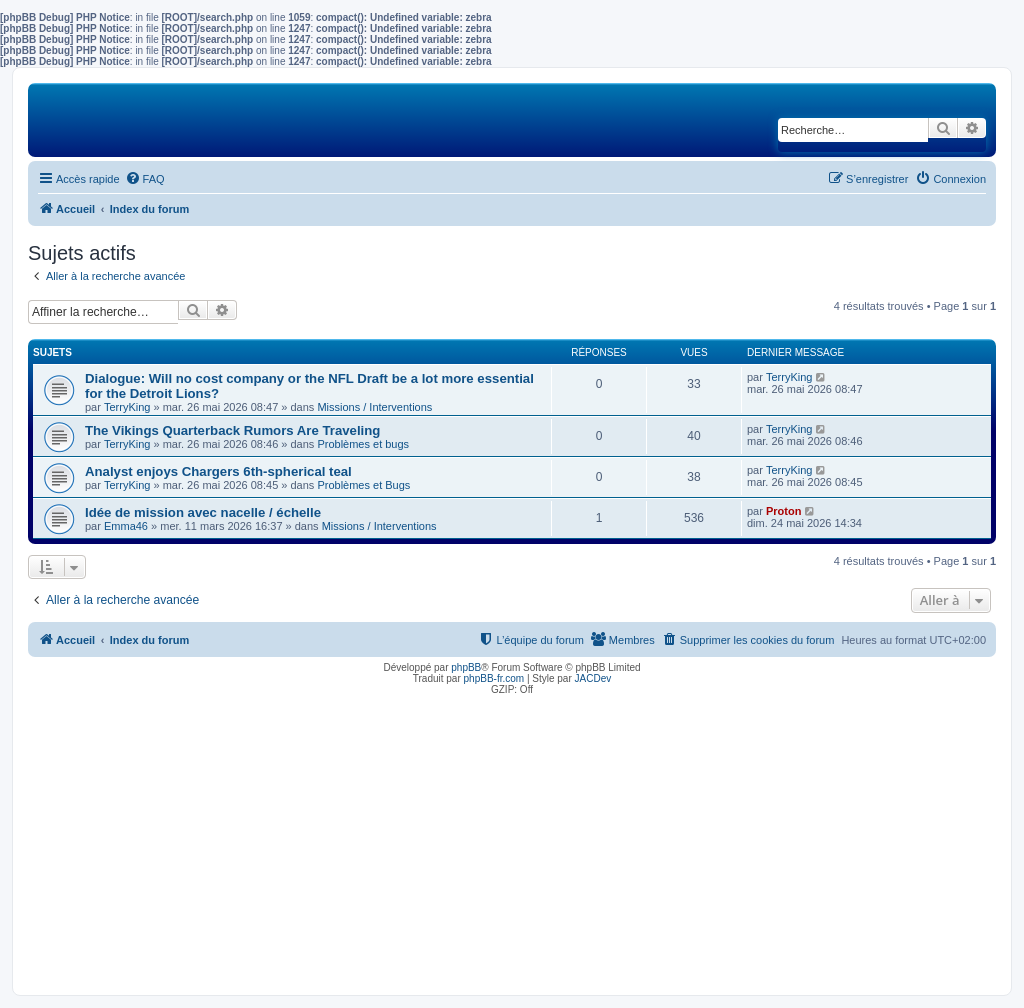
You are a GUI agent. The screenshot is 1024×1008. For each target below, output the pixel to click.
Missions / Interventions (374, 407)
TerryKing (127, 407)
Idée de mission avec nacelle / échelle (203, 512)
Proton (783, 511)
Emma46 (126, 526)
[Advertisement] (512, 840)
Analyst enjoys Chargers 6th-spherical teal (218, 471)
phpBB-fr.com (494, 678)
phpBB (466, 667)
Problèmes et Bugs (363, 485)
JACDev (593, 678)
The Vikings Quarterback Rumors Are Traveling (232, 430)
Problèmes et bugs (363, 444)
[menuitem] (145, 179)
